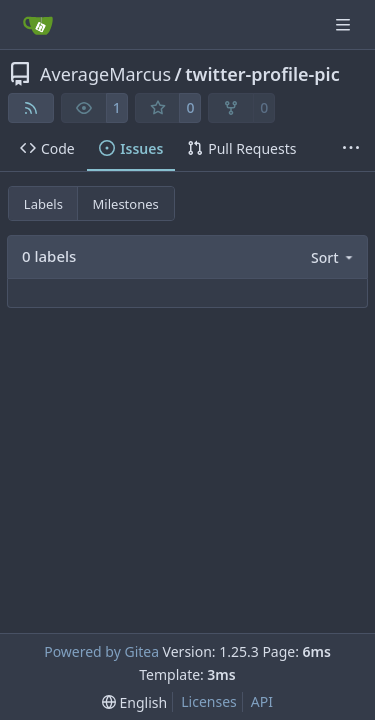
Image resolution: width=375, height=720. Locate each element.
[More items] (351, 149)
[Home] (38, 25)
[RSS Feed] (31, 108)
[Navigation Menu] (345, 24)
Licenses (209, 701)
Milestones (126, 204)
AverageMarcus (105, 74)
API (262, 701)
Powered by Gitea (101, 651)
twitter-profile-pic (262, 74)
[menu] (333, 257)
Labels (43, 204)
